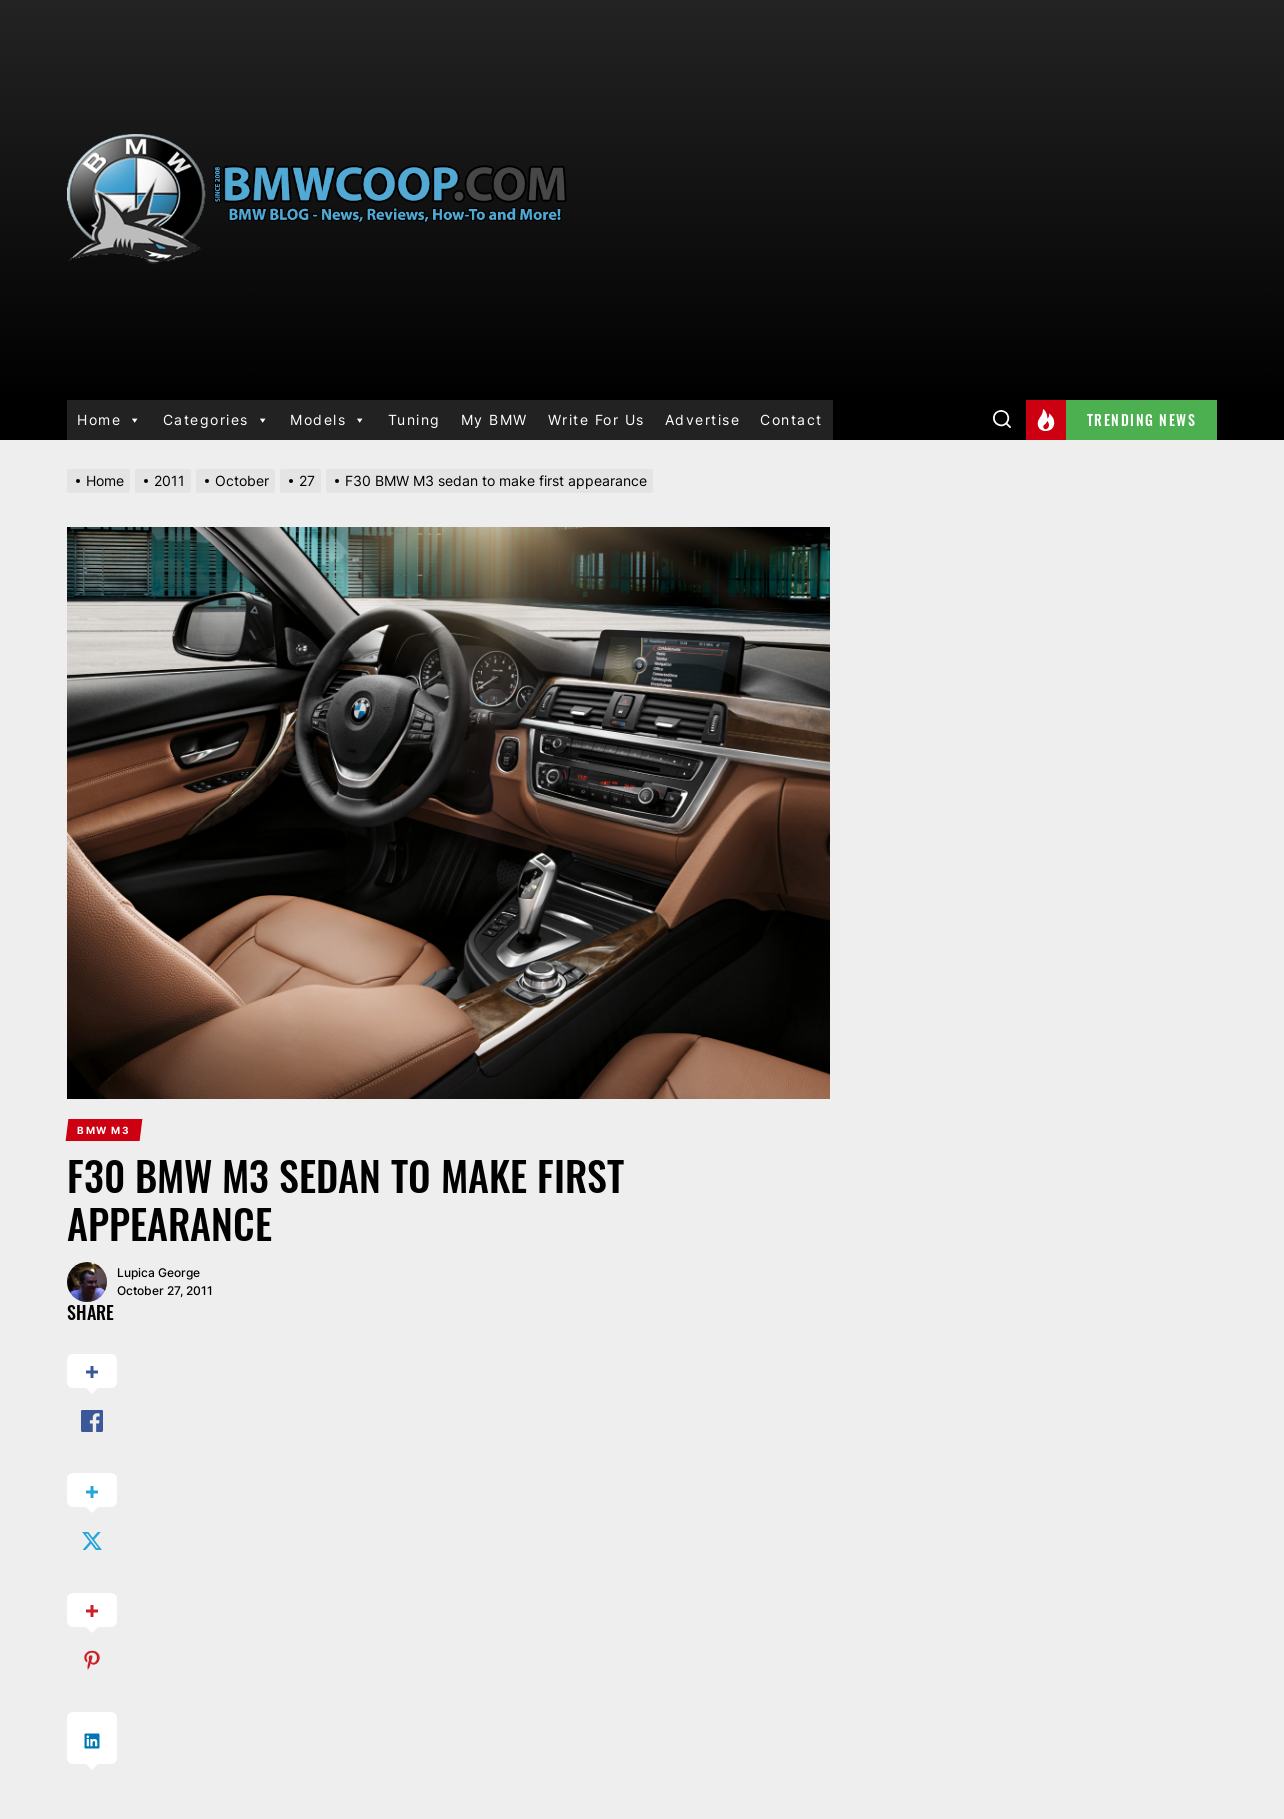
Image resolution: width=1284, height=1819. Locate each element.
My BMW (494, 419)
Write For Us (596, 419)
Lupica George (158, 1272)
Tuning (414, 419)
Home (110, 420)
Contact (791, 419)
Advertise (703, 419)
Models (329, 420)
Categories (217, 420)
